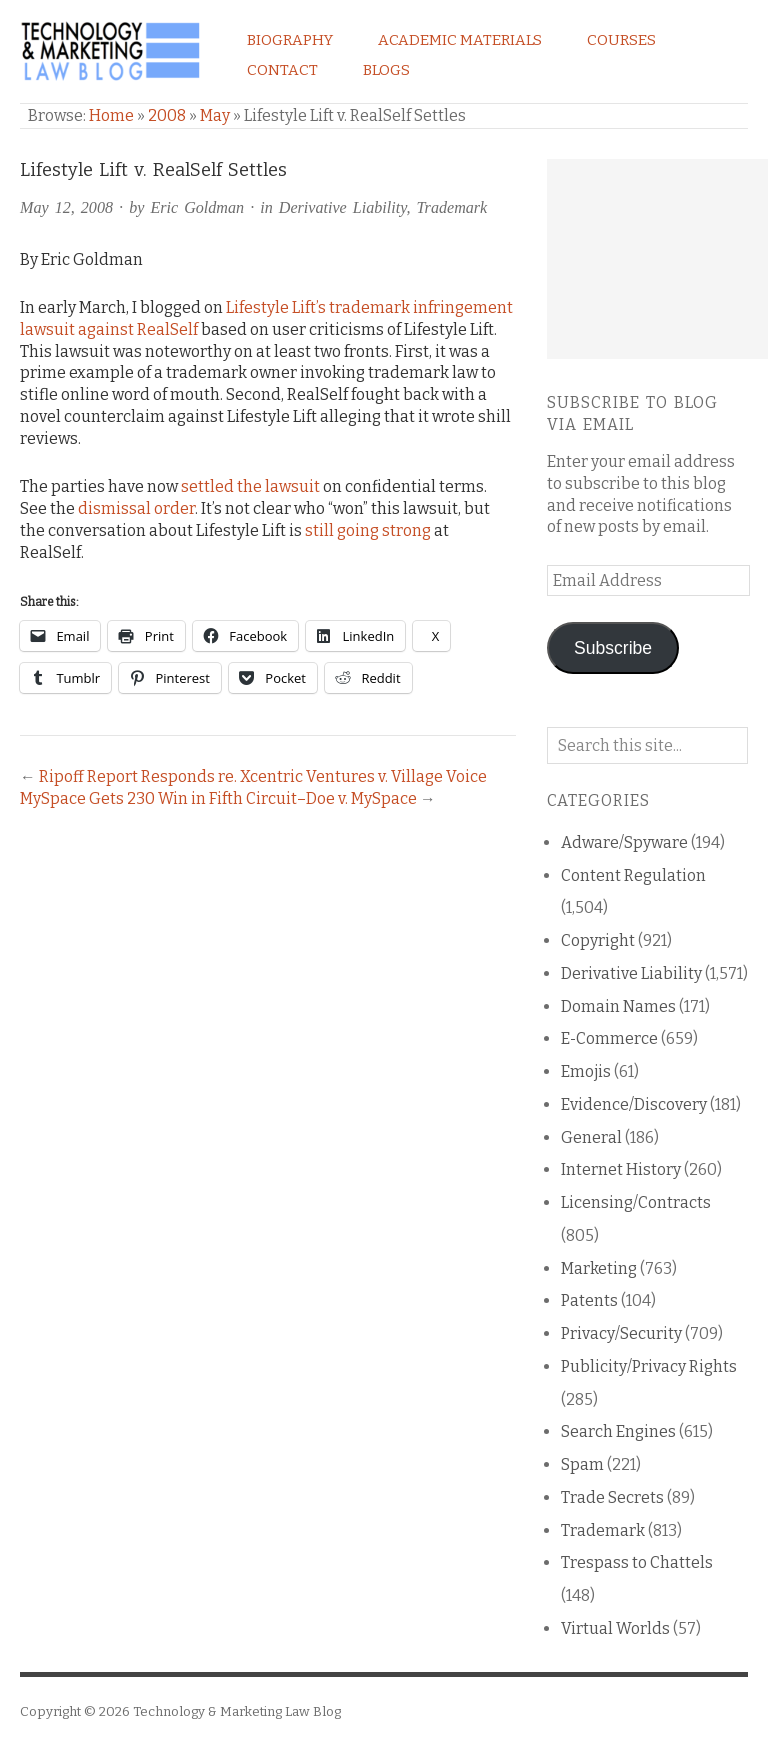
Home (111, 115)
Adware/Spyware (624, 842)
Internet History (621, 1169)
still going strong (368, 530)
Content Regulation (633, 875)
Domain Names (618, 1006)
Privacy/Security (621, 1333)
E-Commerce (609, 1038)
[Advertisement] (657, 259)
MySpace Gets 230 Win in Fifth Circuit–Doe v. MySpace (218, 798)
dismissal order (136, 508)
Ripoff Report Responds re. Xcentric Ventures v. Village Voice (263, 776)
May (215, 115)
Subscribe (613, 648)
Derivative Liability (343, 207)
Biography (290, 40)
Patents (589, 1300)
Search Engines (618, 1431)
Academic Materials (460, 40)
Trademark (452, 207)
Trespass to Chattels (637, 1562)
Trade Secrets (612, 1497)
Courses (621, 40)
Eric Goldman (197, 207)
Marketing (599, 1268)
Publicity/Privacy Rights (649, 1366)
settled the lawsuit (250, 486)
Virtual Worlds (615, 1628)
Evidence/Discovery (634, 1104)
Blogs (386, 70)
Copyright (598, 940)
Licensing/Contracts (636, 1202)
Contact (282, 70)
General (591, 1137)
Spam (582, 1464)
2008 (167, 115)
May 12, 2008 (66, 207)
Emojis (586, 1071)
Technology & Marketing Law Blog (237, 1711)
